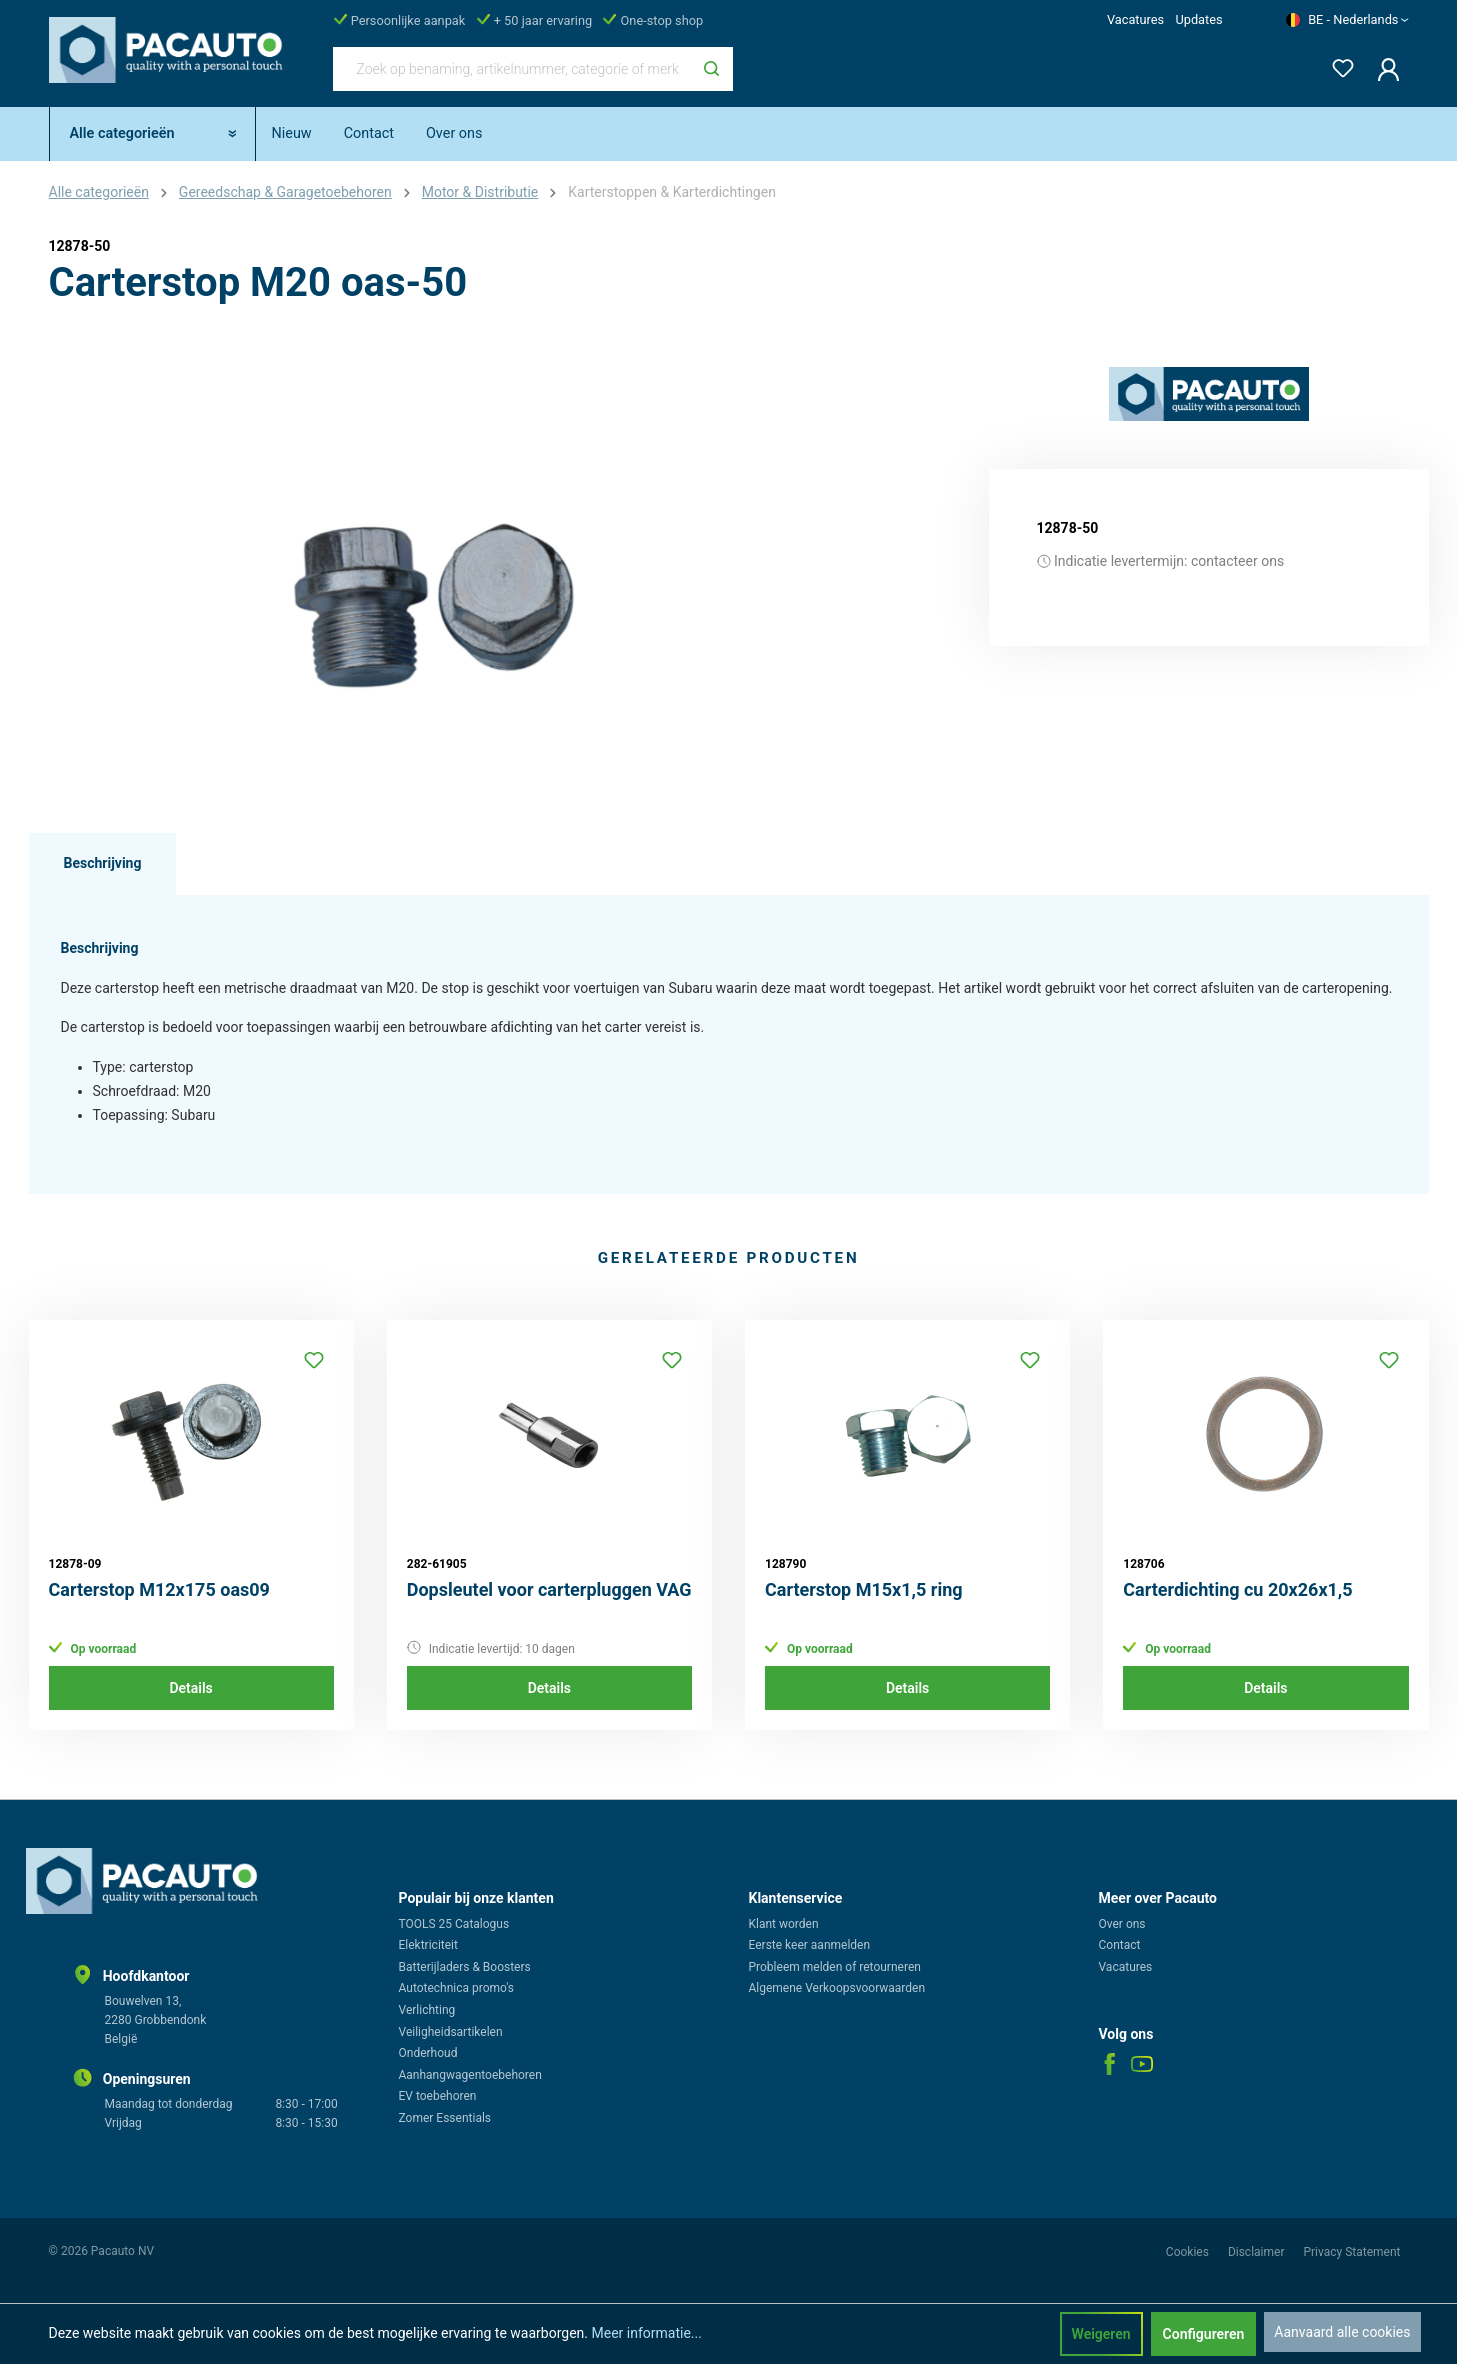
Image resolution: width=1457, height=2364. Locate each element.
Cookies (1189, 2252)
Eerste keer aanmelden (810, 1945)
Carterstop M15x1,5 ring (864, 1589)
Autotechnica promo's (456, 1988)
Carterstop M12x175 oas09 (159, 1589)
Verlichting (427, 2010)
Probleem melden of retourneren (835, 1967)
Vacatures (1135, 19)
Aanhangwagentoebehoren (470, 2075)
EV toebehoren (438, 2096)
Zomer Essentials (445, 2118)
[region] (429, 582)
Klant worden (784, 1924)
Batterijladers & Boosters (465, 1967)
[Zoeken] (711, 69)
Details (190, 1688)
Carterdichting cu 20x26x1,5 (1237, 1589)
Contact (1120, 1945)
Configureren (1204, 2334)
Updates (1198, 19)
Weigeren (1101, 2334)
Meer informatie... (646, 2333)
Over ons (1122, 1924)
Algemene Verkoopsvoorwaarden (837, 1988)
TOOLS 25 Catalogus (454, 1924)
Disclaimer (1258, 2252)
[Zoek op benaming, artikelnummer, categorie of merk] (512, 69)
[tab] (103, 864)
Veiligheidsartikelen (451, 2032)
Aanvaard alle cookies (1342, 2332)
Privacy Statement (1351, 2252)
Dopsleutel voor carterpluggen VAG (549, 1589)
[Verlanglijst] (1337, 64)
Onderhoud (428, 2053)
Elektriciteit (428, 1945)
